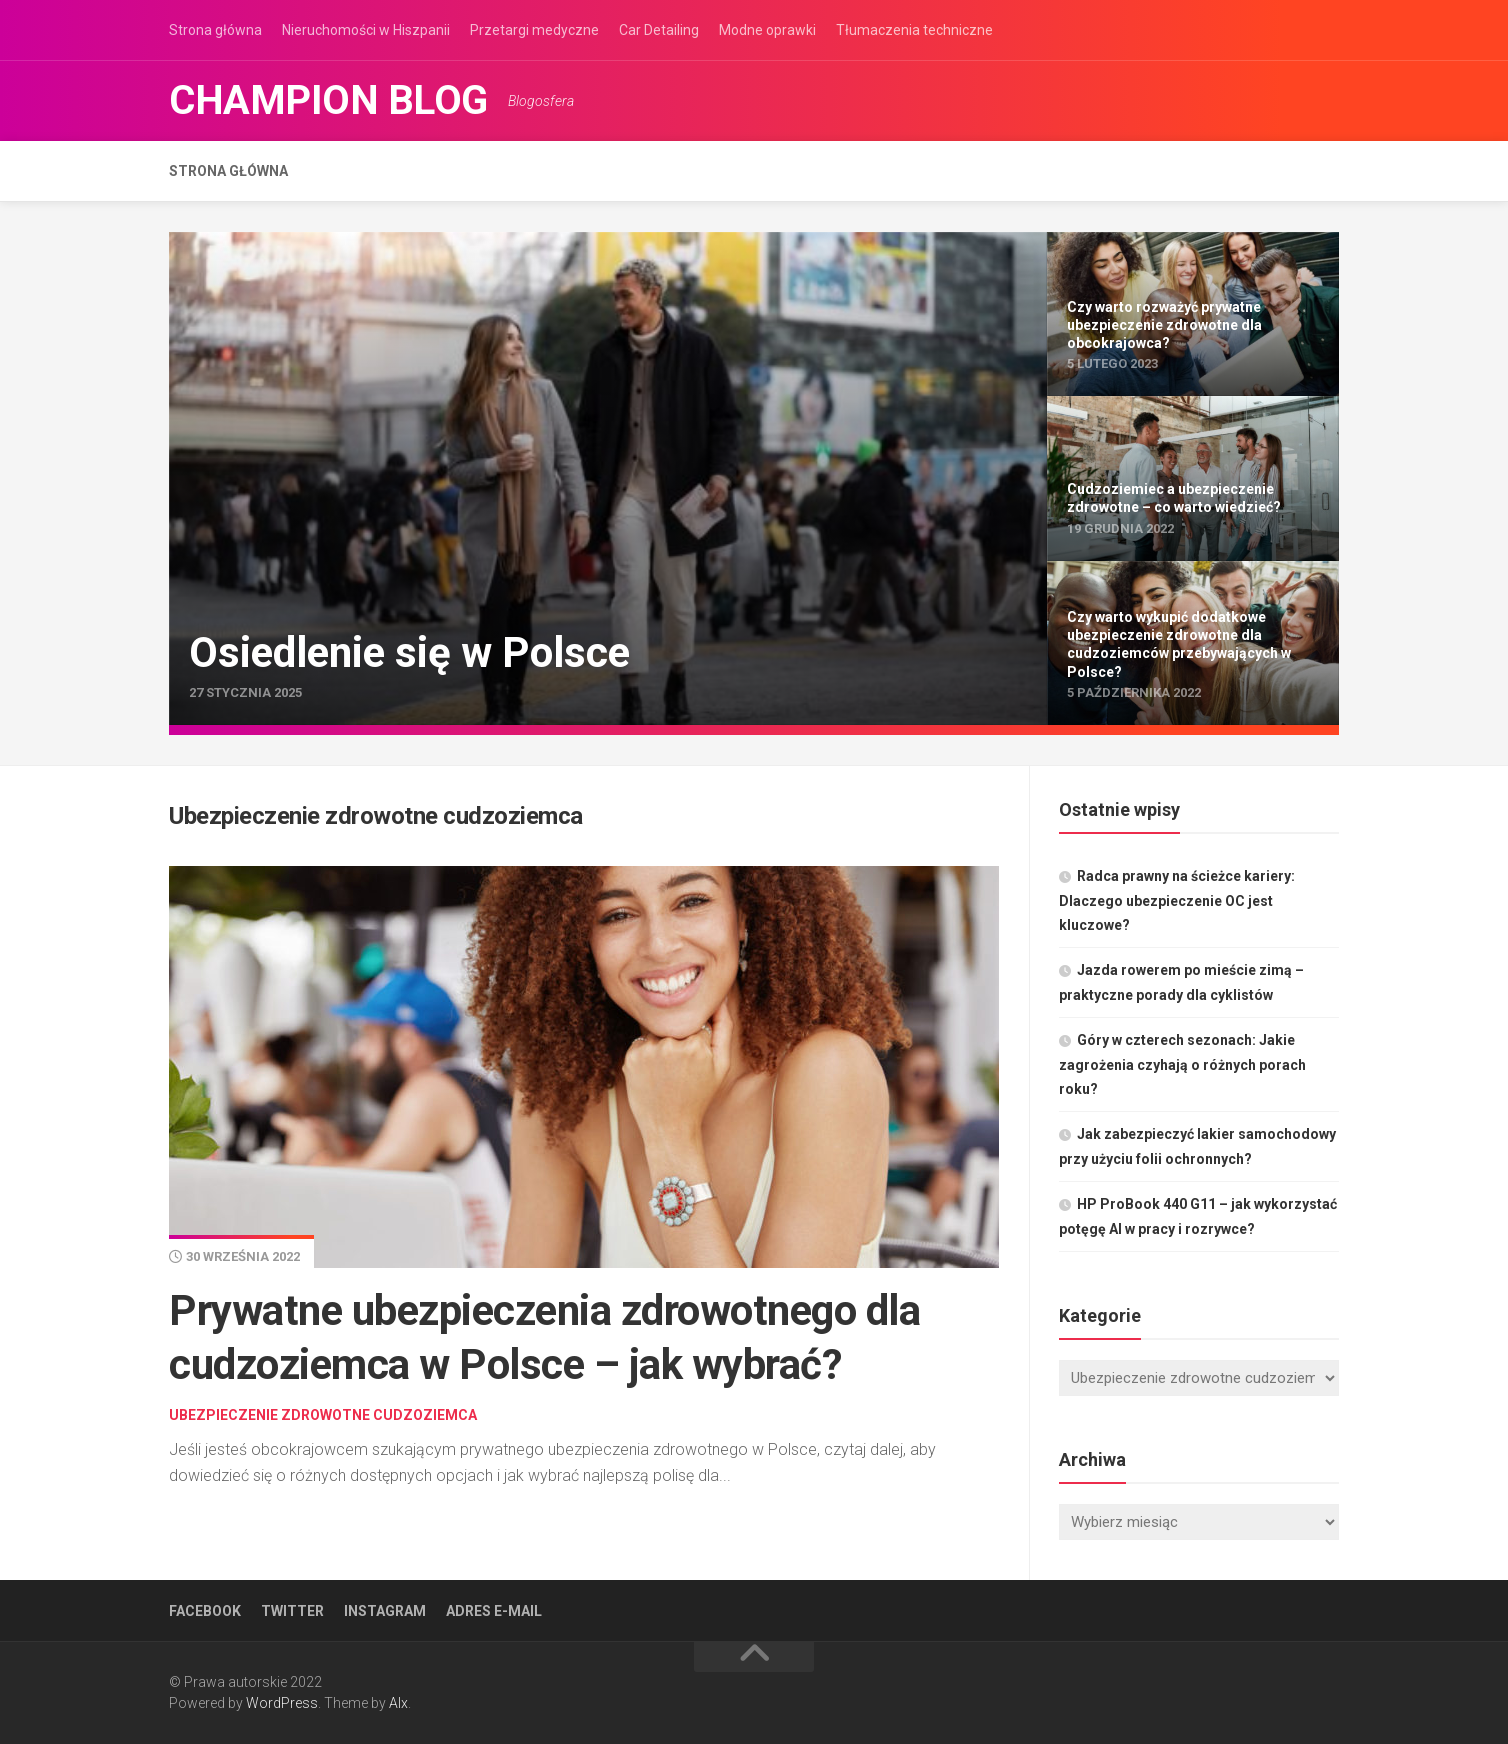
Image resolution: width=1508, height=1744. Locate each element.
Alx (398, 1703)
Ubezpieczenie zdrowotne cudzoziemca (323, 1415)
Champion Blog (328, 100)
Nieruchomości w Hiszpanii (366, 30)
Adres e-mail (494, 1611)
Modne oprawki (767, 30)
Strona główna (215, 30)
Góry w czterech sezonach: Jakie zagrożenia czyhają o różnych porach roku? (1182, 1064)
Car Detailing (659, 30)
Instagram (385, 1611)
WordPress (282, 1703)
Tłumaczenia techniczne (914, 30)
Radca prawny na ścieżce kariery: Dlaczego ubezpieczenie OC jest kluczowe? (1177, 900)
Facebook (205, 1611)
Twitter (292, 1611)
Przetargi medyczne (534, 30)
